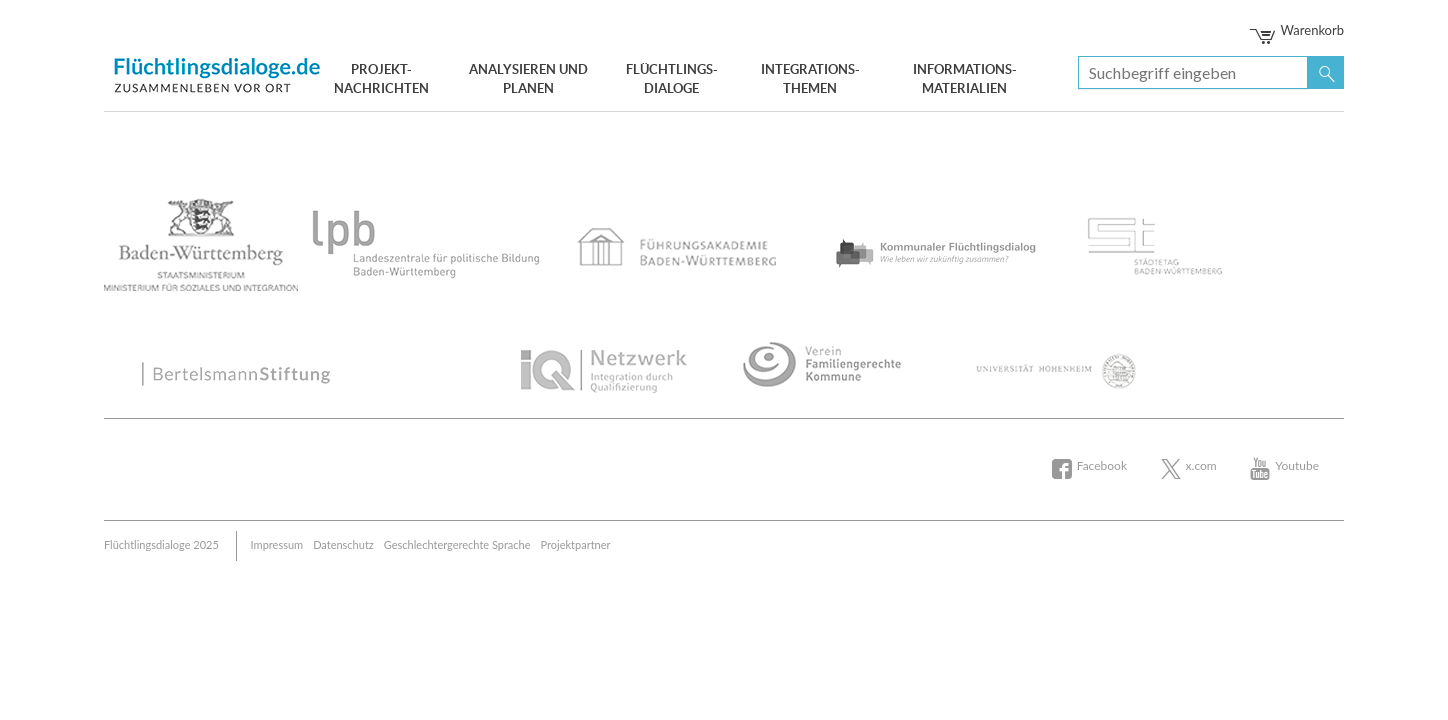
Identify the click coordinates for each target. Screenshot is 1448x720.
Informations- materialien (965, 79)
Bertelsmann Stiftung (219, 72)
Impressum (277, 544)
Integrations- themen (810, 79)
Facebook (1102, 465)
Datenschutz (343, 544)
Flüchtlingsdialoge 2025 (161, 544)
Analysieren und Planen (528, 79)
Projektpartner (576, 544)
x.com (1201, 465)
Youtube (1297, 465)
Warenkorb (1298, 30)
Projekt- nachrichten (381, 79)
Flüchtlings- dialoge (672, 79)
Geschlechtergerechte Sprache (457, 544)
